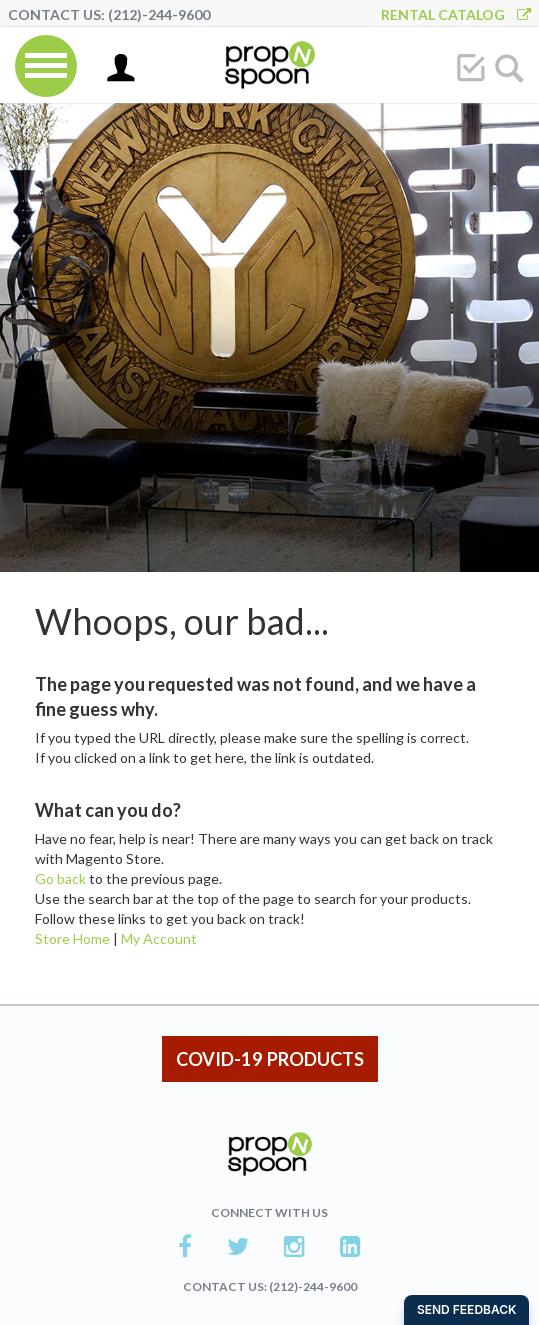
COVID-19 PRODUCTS (270, 1059)
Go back (60, 878)
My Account (159, 938)
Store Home (72, 938)
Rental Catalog (456, 14)
